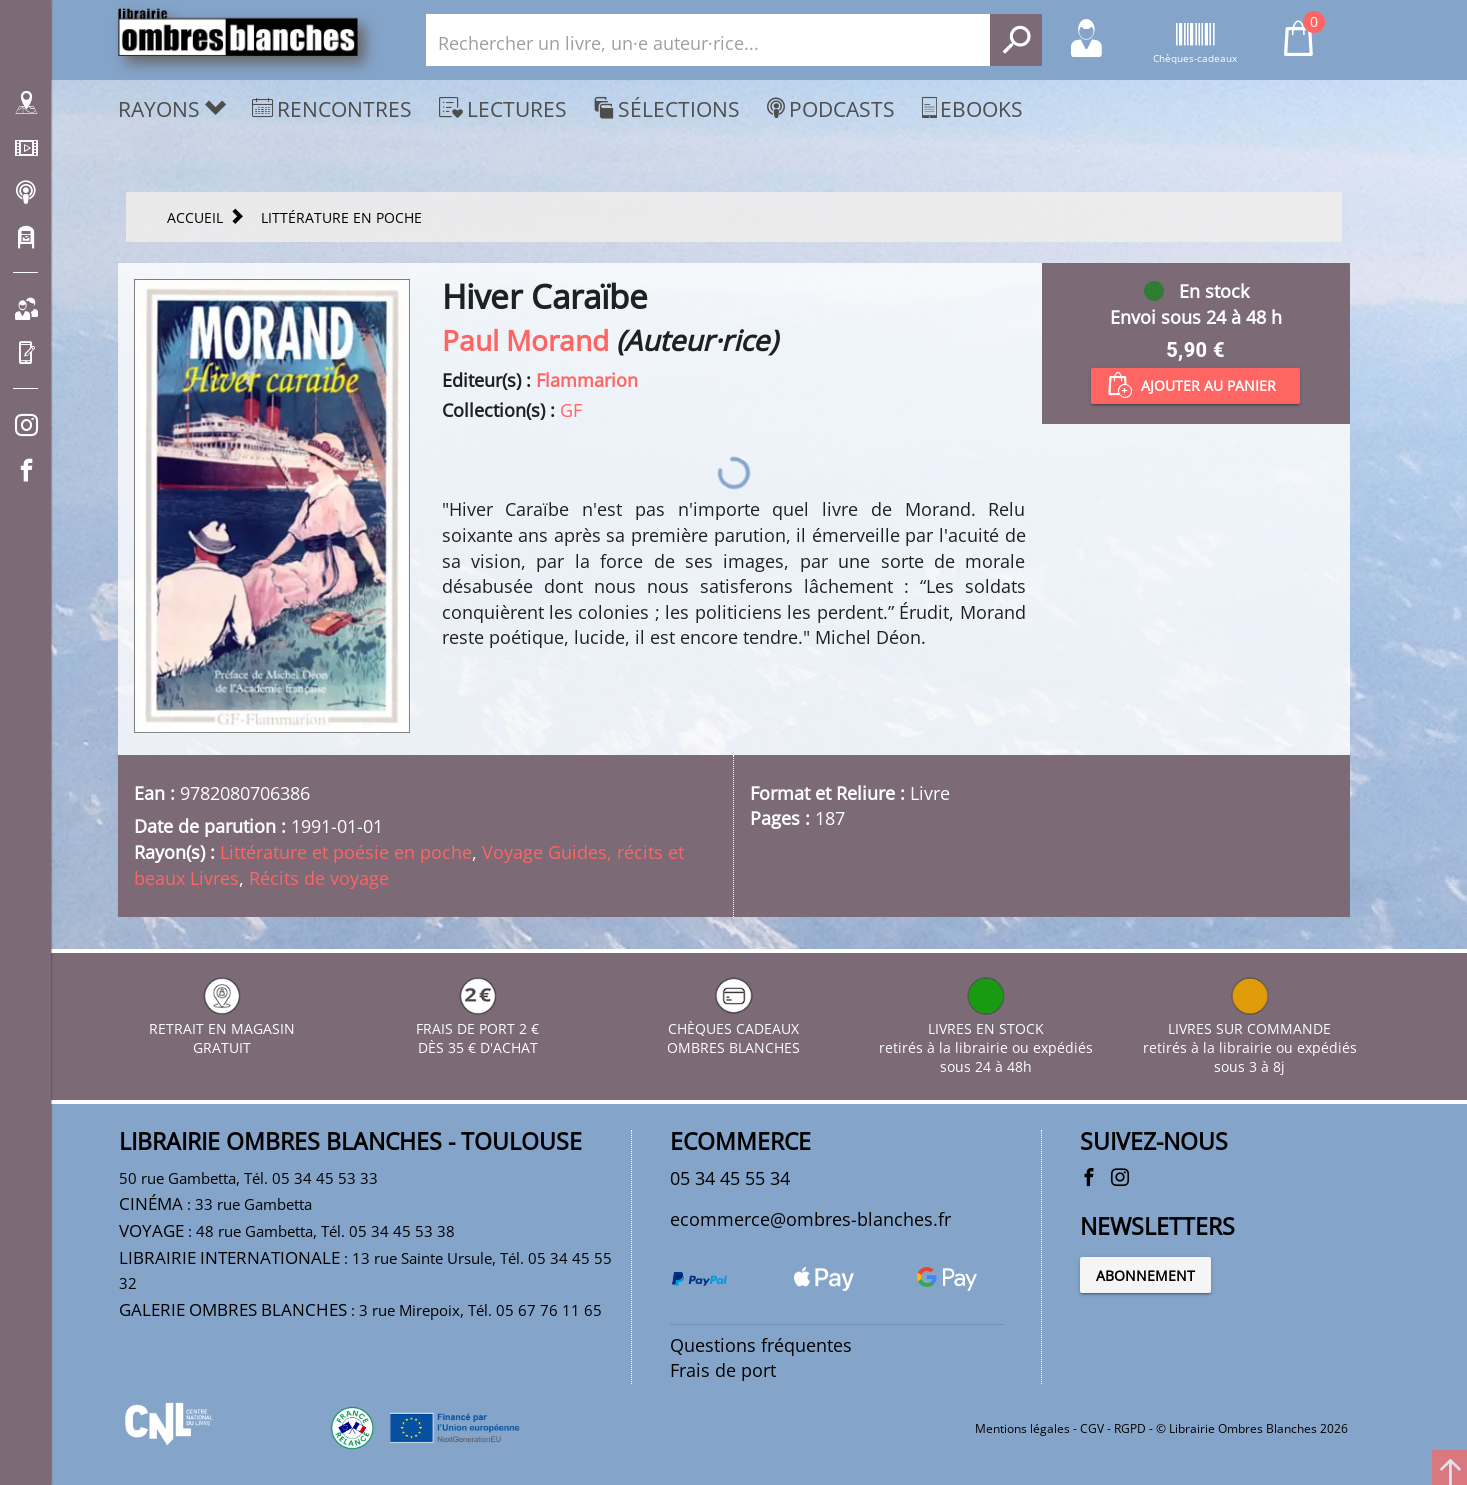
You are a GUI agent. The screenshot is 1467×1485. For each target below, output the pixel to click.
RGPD (1130, 1428)
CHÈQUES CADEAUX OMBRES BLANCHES (733, 1028)
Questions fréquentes (761, 1345)
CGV (1092, 1428)
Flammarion (587, 380)
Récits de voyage (319, 878)
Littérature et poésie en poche (346, 852)
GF (571, 410)
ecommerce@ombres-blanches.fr (810, 1219)
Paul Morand (525, 340)
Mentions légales (1022, 1428)
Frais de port (723, 1370)
